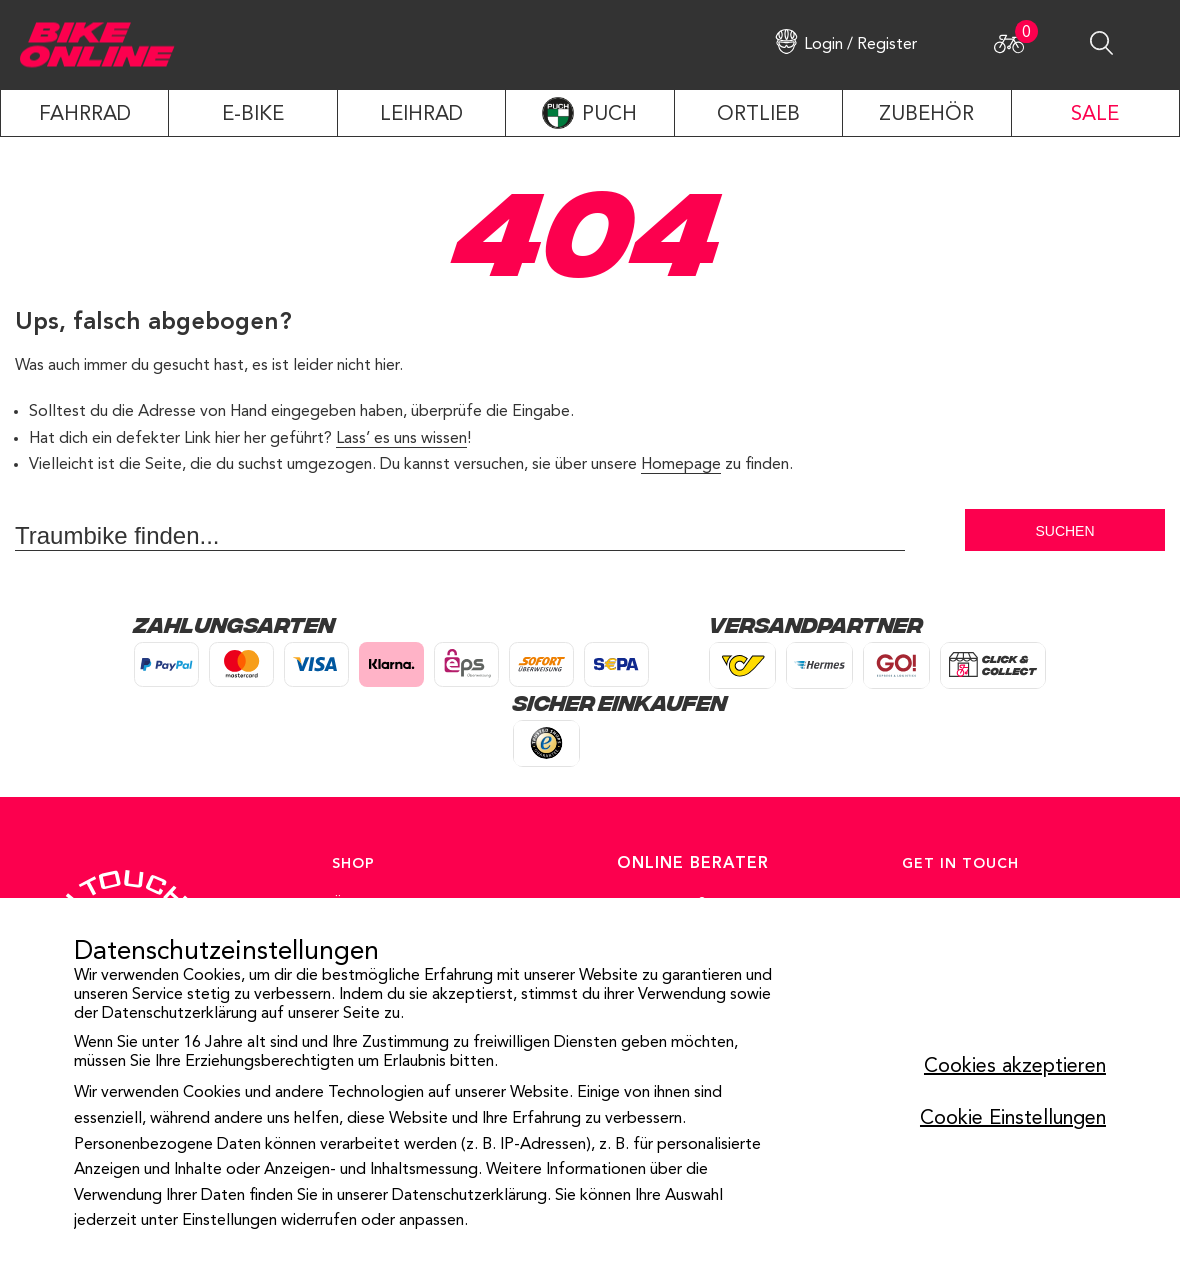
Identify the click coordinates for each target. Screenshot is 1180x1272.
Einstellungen (229, 1221)
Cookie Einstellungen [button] (1013, 1119)
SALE (1095, 115)
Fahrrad (85, 115)
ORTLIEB (758, 115)
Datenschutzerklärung (179, 1014)
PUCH (609, 115)
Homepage (681, 465)
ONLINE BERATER (693, 864)
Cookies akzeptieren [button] (1015, 1067)
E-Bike (253, 115)
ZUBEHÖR (926, 115)
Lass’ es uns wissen (401, 439)
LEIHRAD (421, 115)
